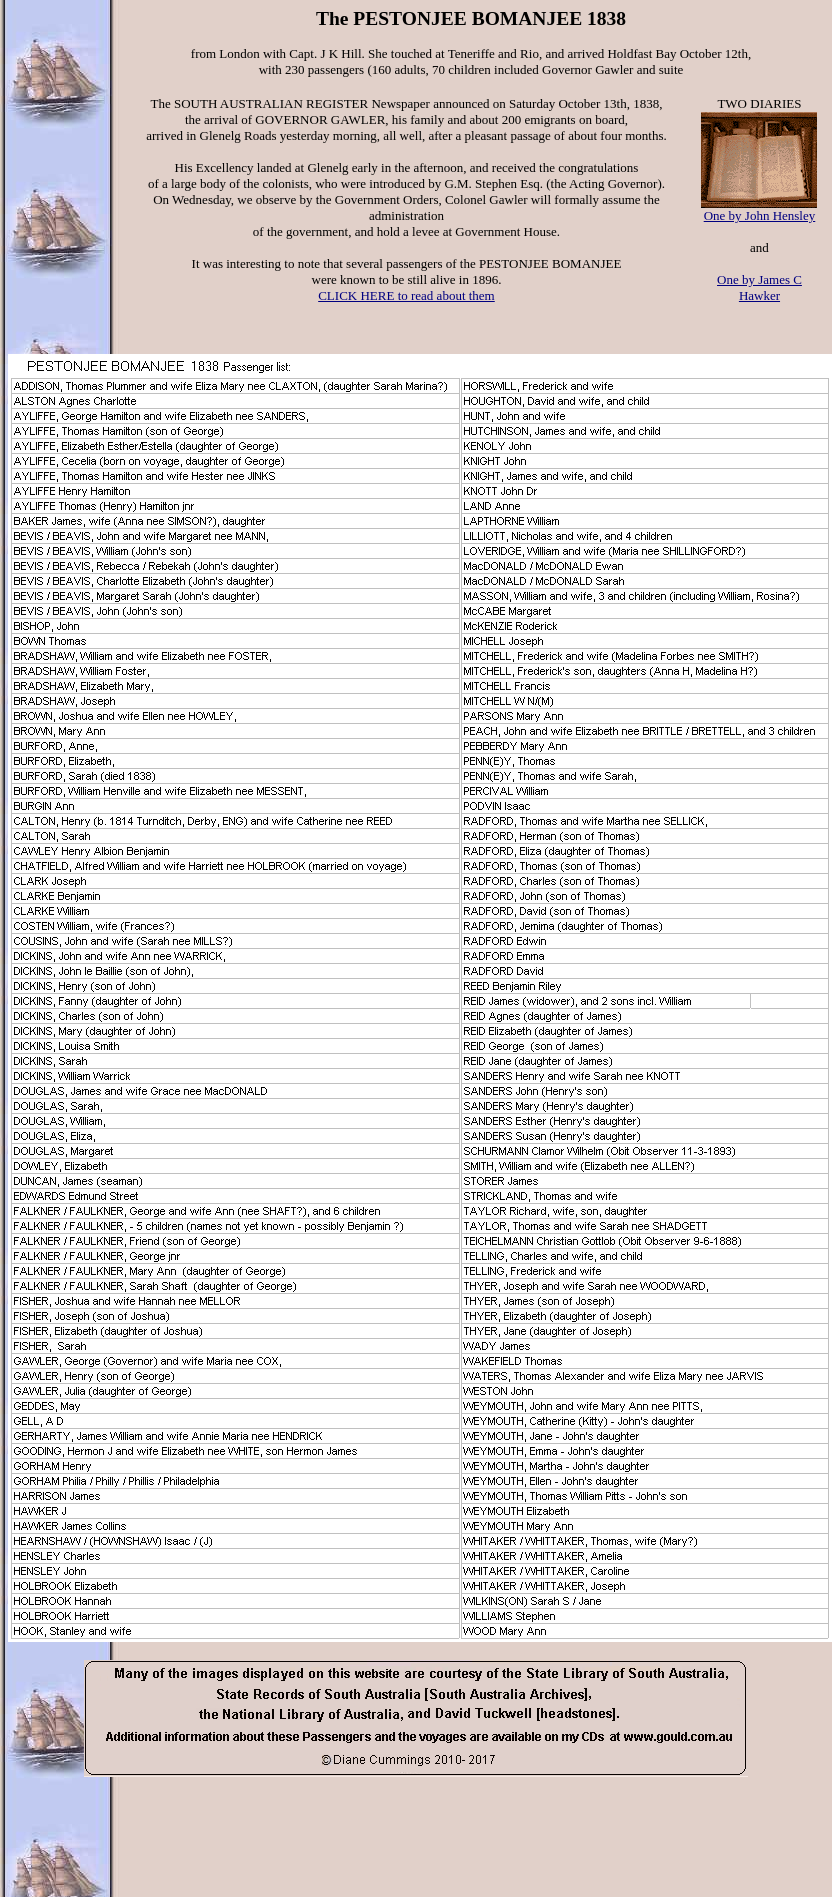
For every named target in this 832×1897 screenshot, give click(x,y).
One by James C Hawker (759, 287)
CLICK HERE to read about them (406, 295)
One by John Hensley (760, 215)
